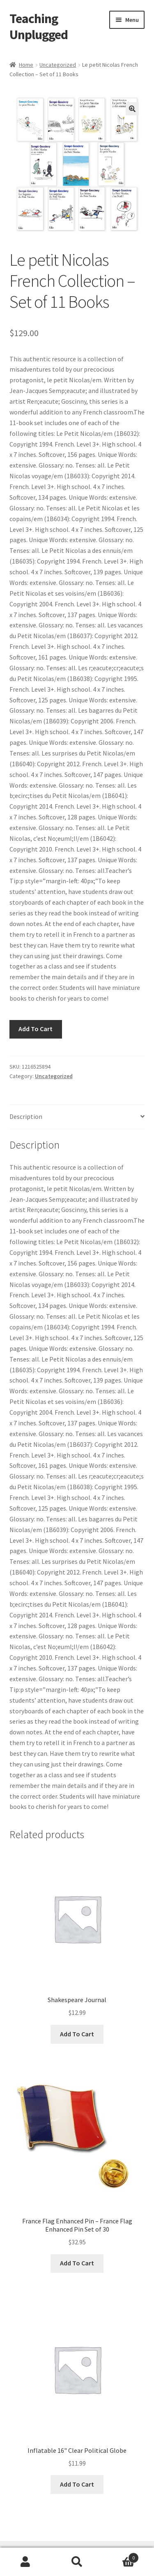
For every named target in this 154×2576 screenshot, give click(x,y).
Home (26, 64)
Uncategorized (57, 64)
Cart (121, 2556)
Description (25, 1116)
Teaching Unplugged (38, 26)
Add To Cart (35, 1029)
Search (77, 2562)
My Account (25, 2562)
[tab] (77, 1117)
